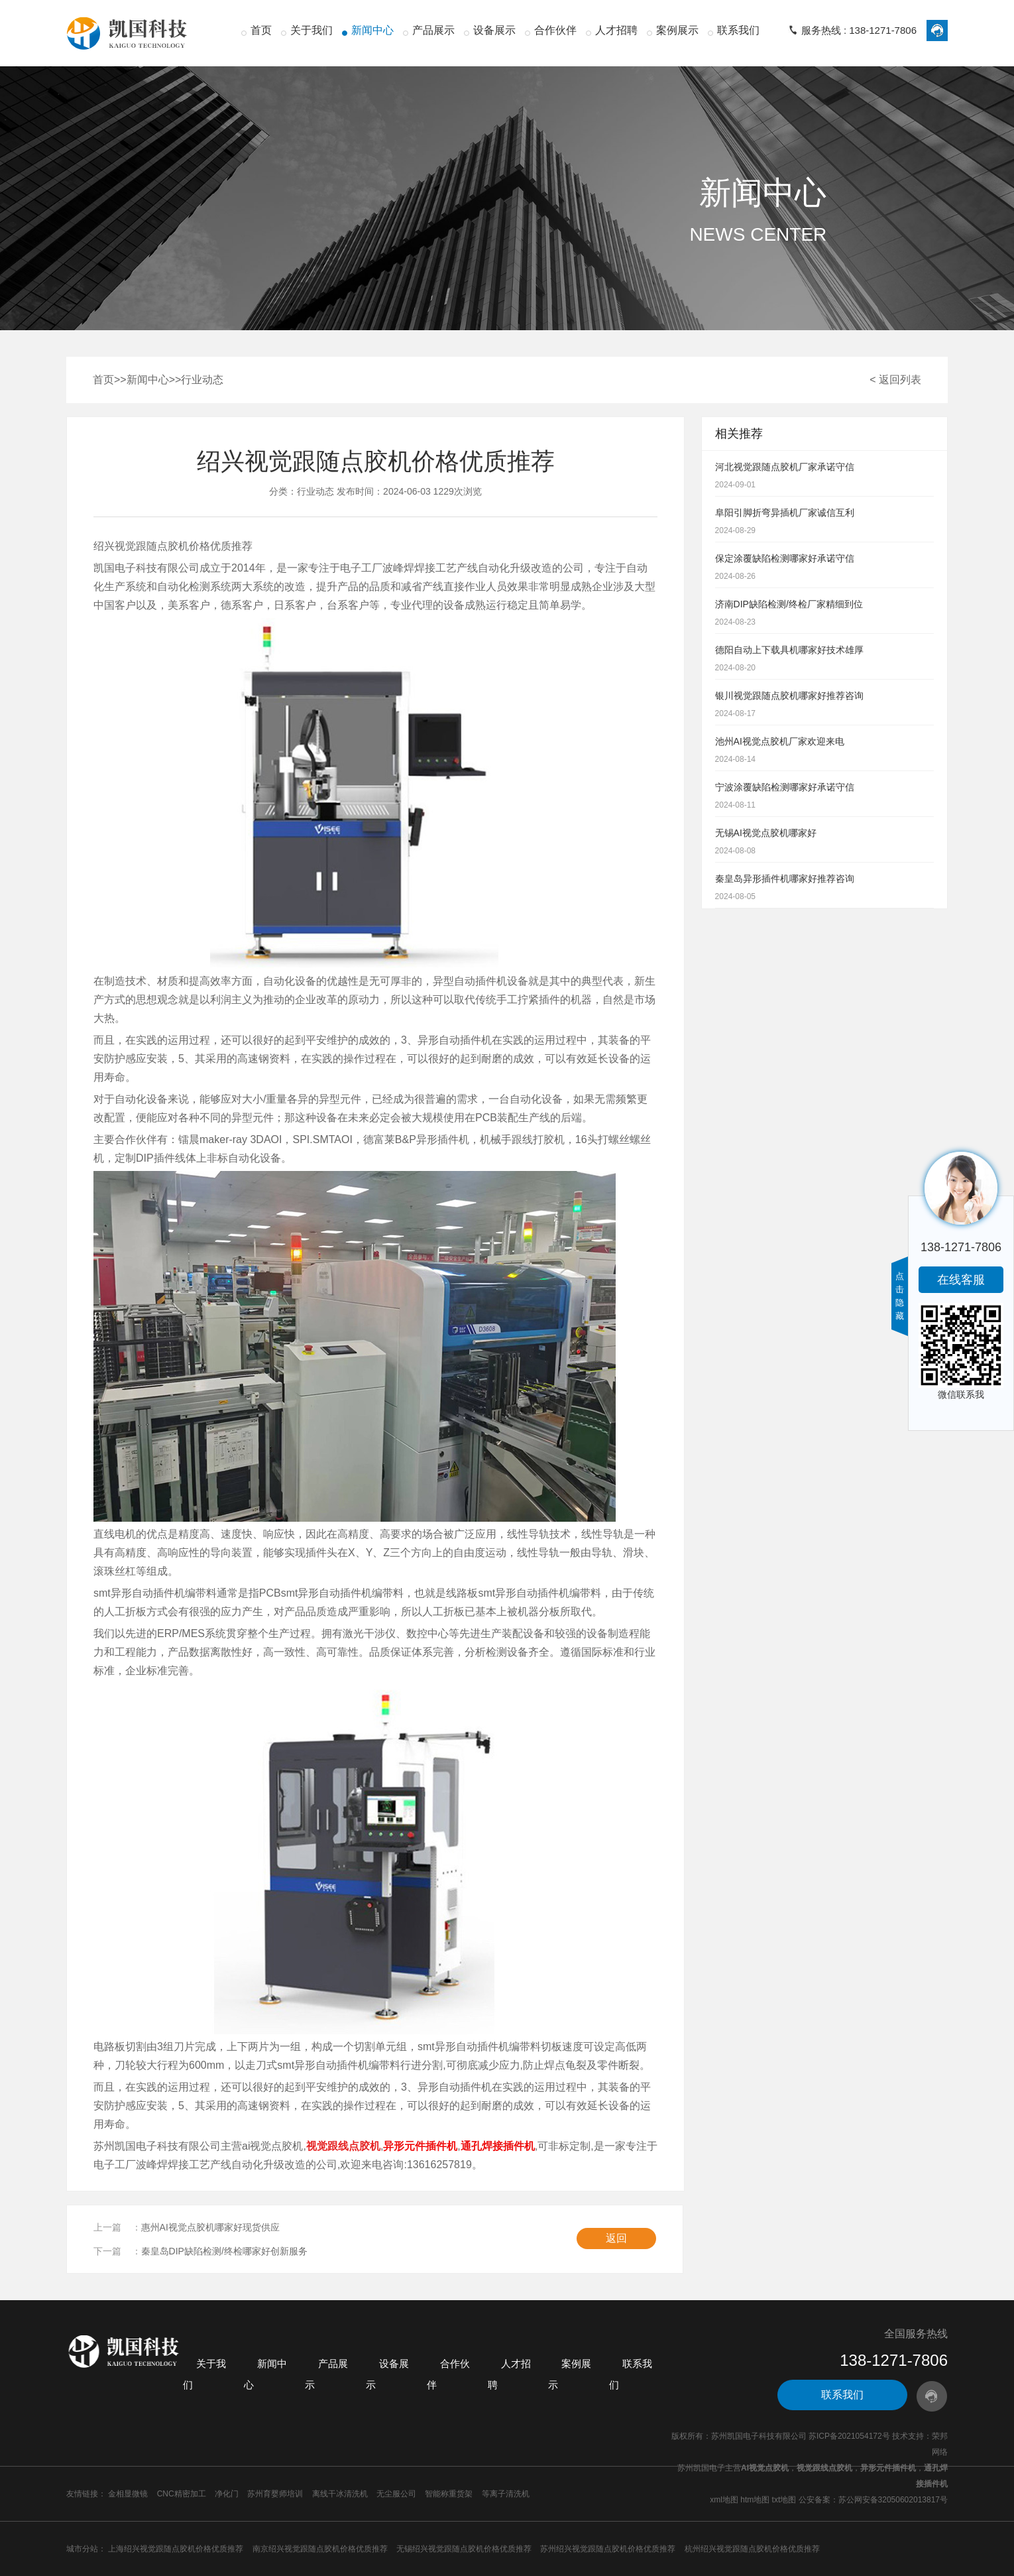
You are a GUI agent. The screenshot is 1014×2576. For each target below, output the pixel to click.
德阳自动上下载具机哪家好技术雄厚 (789, 649)
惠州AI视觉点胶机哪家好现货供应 (210, 2227)
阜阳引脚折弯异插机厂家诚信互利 (784, 512)
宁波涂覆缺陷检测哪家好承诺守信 (784, 787)
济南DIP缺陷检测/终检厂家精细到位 (789, 604)
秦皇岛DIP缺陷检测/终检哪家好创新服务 (224, 2251)
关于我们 (311, 30)
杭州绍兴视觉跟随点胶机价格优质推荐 (752, 2548)
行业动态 (202, 379)
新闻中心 (372, 30)
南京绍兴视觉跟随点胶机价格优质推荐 (320, 2548)
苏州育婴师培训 (275, 2493)
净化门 (227, 2493)
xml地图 (724, 2499)
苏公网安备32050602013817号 (893, 2499)
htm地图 (754, 2499)
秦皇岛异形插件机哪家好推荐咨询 (784, 878)
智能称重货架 (449, 2493)
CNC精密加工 (181, 2493)
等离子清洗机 (506, 2493)
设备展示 (494, 30)
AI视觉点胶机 (765, 2468)
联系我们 (738, 30)
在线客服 (961, 1279)
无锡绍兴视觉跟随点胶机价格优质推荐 (464, 2548)
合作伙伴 (555, 30)
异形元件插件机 (888, 2468)
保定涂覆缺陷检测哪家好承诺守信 (784, 558)
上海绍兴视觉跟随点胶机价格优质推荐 (175, 2548)
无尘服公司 (396, 2493)
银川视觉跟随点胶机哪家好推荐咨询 (789, 695)
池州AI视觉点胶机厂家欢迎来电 (779, 741)
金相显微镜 (128, 2493)
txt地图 (784, 2499)
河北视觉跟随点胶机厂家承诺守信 (784, 466)
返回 (616, 2238)
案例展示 (677, 30)
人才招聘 (616, 30)
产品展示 (433, 30)
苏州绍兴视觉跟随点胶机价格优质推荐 (607, 2548)
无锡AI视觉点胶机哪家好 (766, 833)
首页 (261, 30)
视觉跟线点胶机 (824, 2468)
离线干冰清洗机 (340, 2493)
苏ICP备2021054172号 (849, 2436)
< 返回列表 (895, 379)
